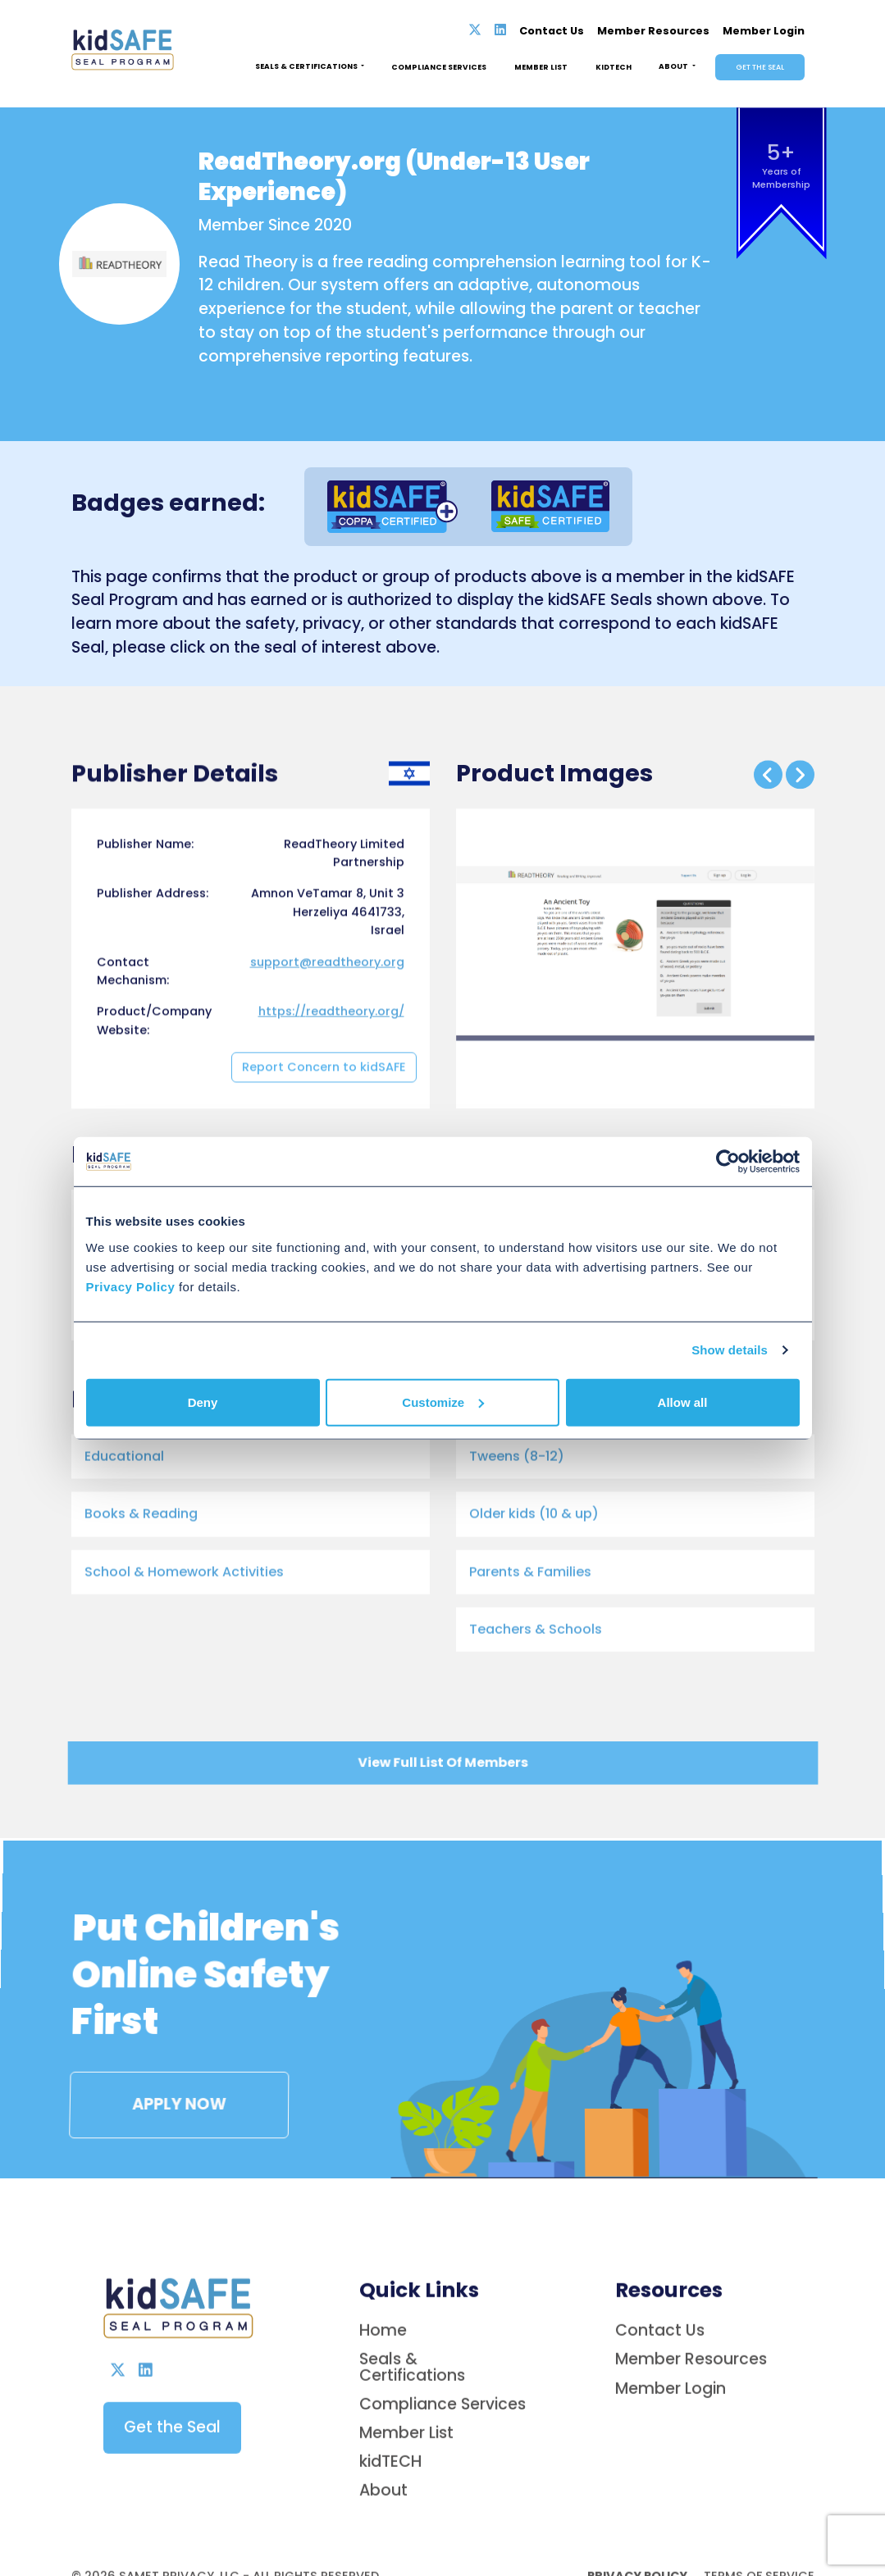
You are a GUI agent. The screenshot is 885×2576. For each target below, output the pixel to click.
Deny (203, 1402)
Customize (443, 1402)
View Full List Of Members (442, 1766)
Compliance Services (438, 67)
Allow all (683, 1402)
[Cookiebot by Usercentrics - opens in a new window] (728, 1161)
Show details (729, 1350)
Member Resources (653, 31)
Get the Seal (760, 67)
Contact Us (551, 31)
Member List (541, 67)
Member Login (764, 31)
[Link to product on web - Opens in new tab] (497, 1445)
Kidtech (613, 67)
